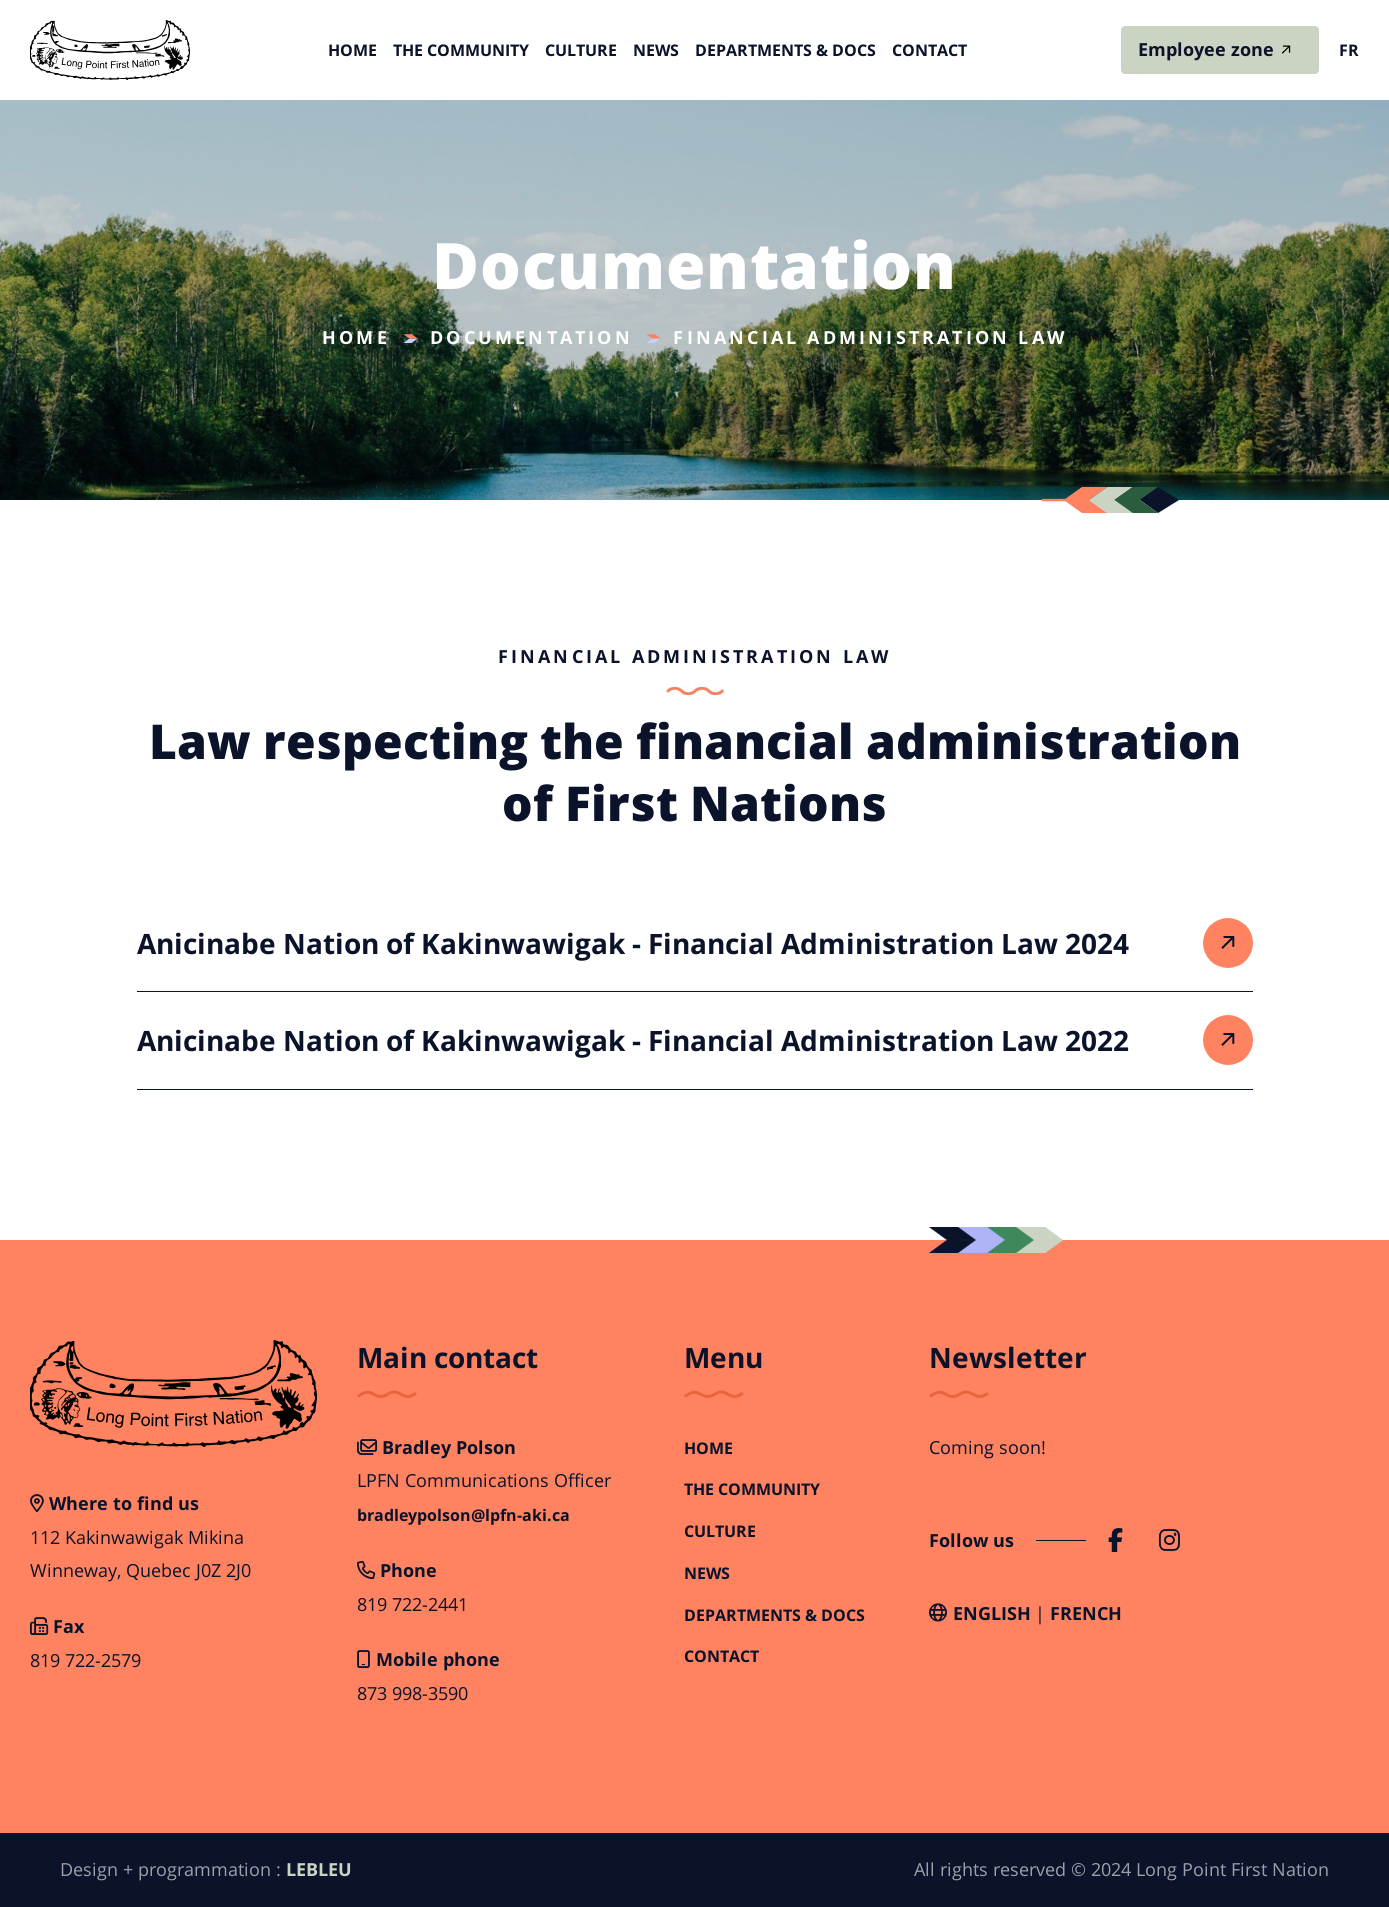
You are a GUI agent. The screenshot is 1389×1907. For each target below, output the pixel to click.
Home (352, 50)
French (1086, 1613)
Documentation (531, 337)
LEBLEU (319, 1869)
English (992, 1613)
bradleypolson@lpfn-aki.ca (463, 1515)
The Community (461, 50)
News (656, 50)
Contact (929, 50)
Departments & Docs (785, 50)
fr (1349, 50)
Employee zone (1206, 49)
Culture (581, 50)
